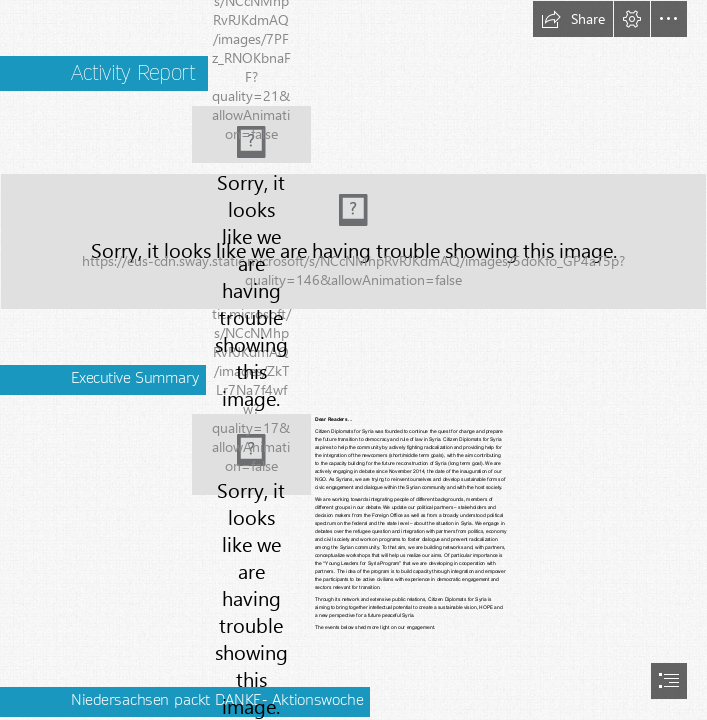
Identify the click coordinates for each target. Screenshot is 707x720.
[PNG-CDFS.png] (251, 134)
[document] (353, 360)
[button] (573, 19)
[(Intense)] (353, 241)
